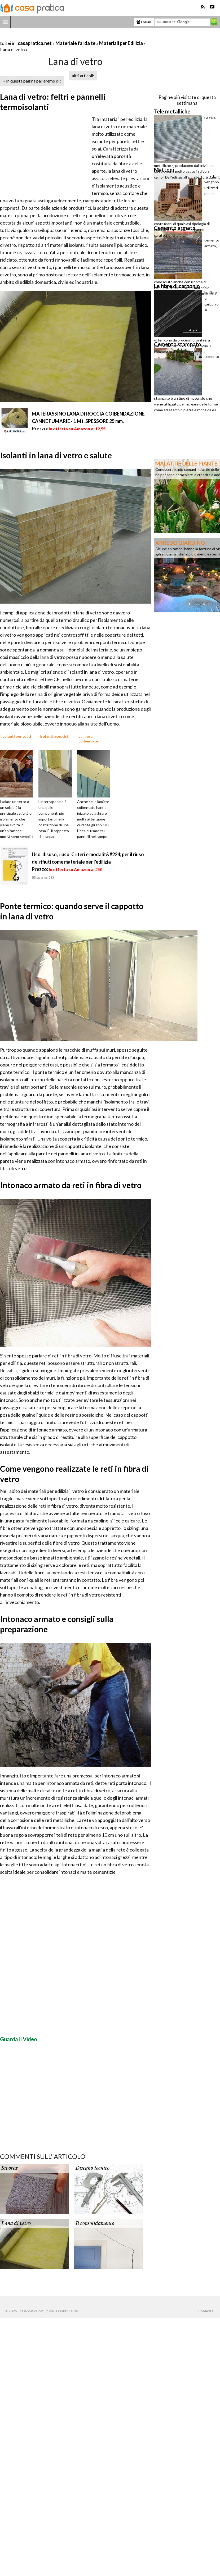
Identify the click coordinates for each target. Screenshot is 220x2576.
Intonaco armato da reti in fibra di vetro (71, 1185)
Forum (144, 22)
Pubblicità (204, 2311)
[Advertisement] (62, 37)
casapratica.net (35, 43)
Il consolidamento (95, 2223)
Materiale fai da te (75, 43)
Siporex (9, 2168)
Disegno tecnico (92, 2168)
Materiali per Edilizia (121, 43)
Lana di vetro (16, 2223)
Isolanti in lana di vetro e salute (56, 455)
